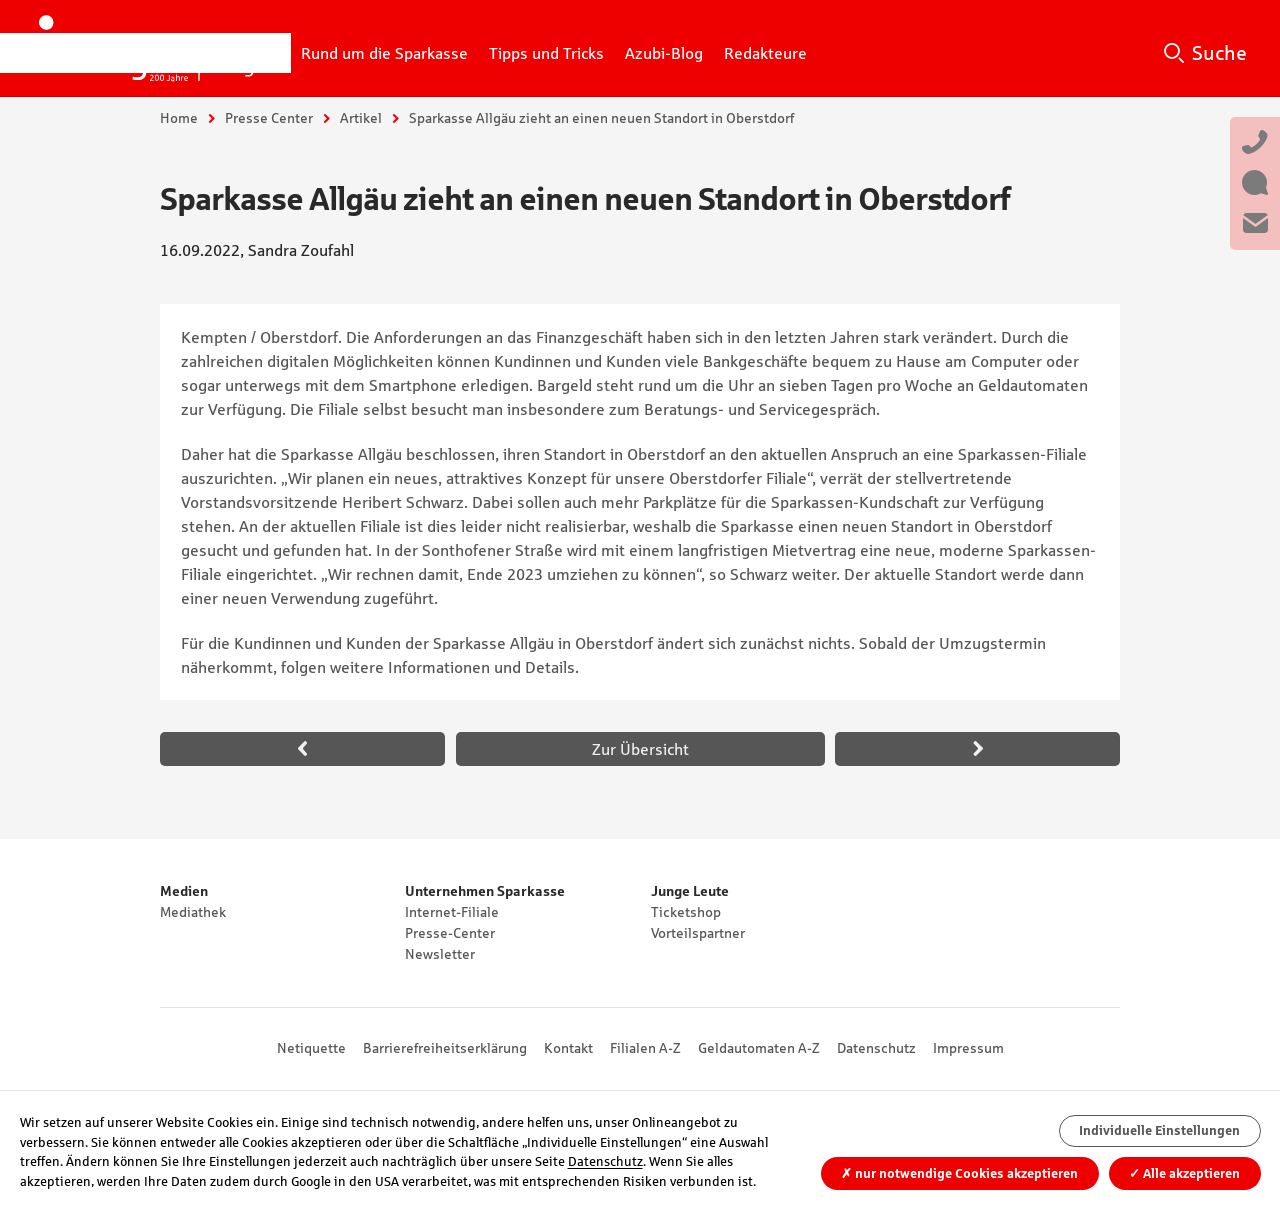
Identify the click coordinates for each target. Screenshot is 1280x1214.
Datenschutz (876, 1048)
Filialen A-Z (645, 1048)
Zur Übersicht (640, 749)
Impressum (968, 1048)
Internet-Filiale (452, 912)
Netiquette (311, 1048)
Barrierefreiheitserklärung (445, 1048)
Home (179, 118)
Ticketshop (686, 912)
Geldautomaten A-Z (759, 1048)
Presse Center (269, 118)
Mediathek (193, 912)
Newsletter (440, 954)
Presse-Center (450, 933)
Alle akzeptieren (1184, 1173)
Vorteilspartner (698, 933)
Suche (1219, 53)
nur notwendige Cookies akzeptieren (959, 1173)
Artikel (361, 118)
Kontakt (568, 1048)
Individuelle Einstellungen (1159, 1130)
